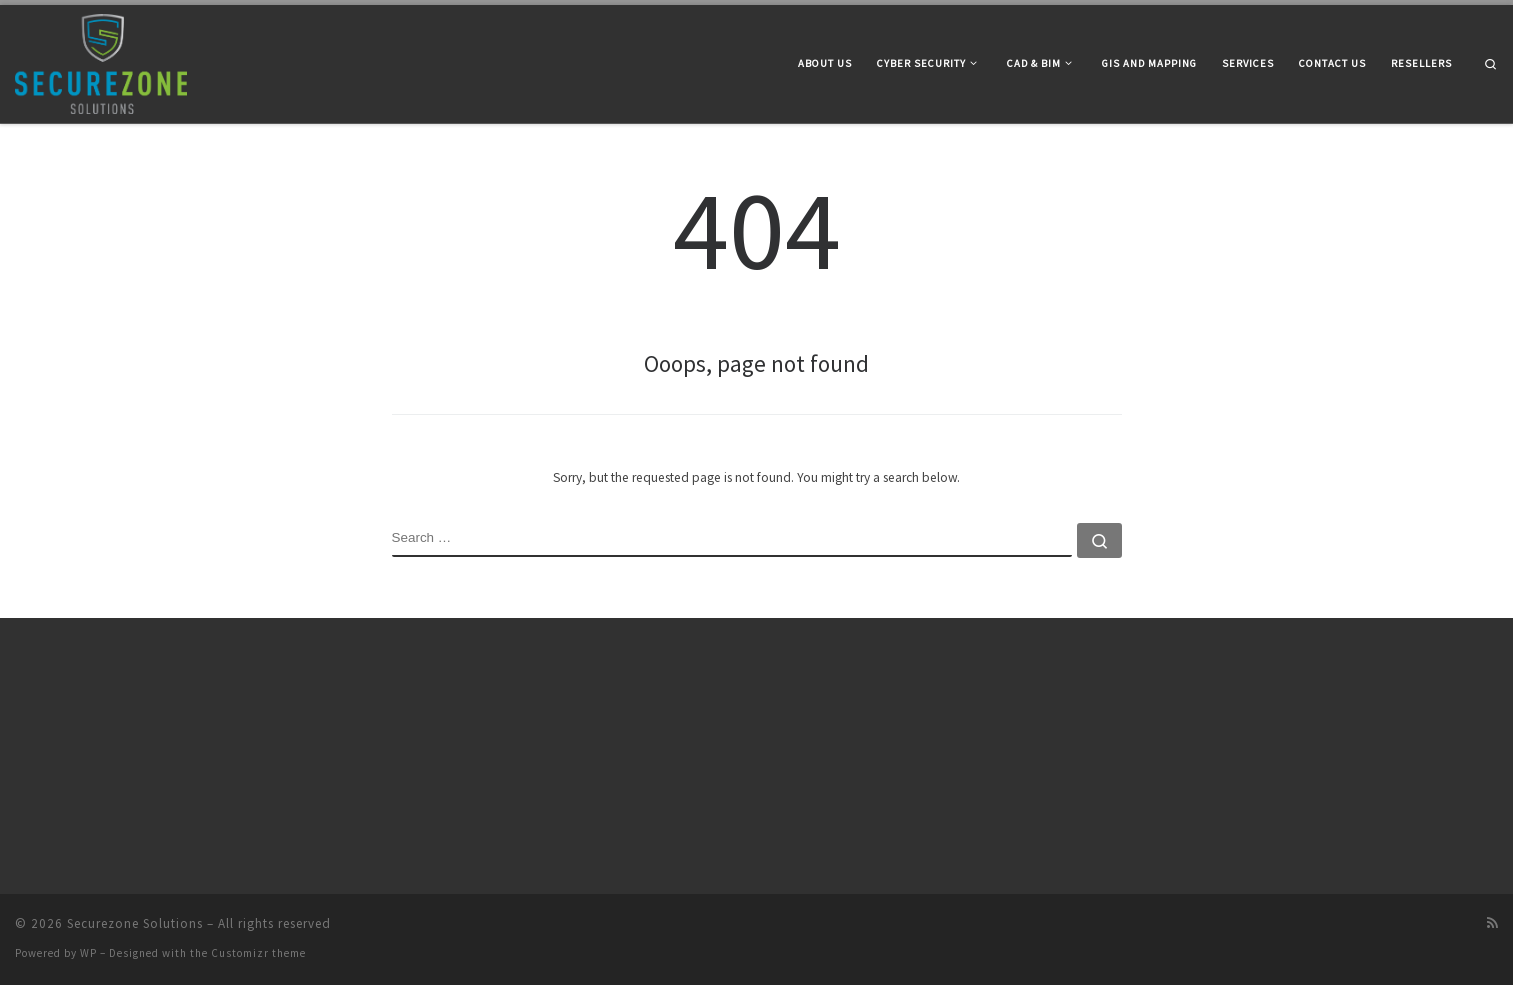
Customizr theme (258, 953)
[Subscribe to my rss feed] (1492, 923)
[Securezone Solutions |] (101, 60)
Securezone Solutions (135, 923)
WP (88, 953)
